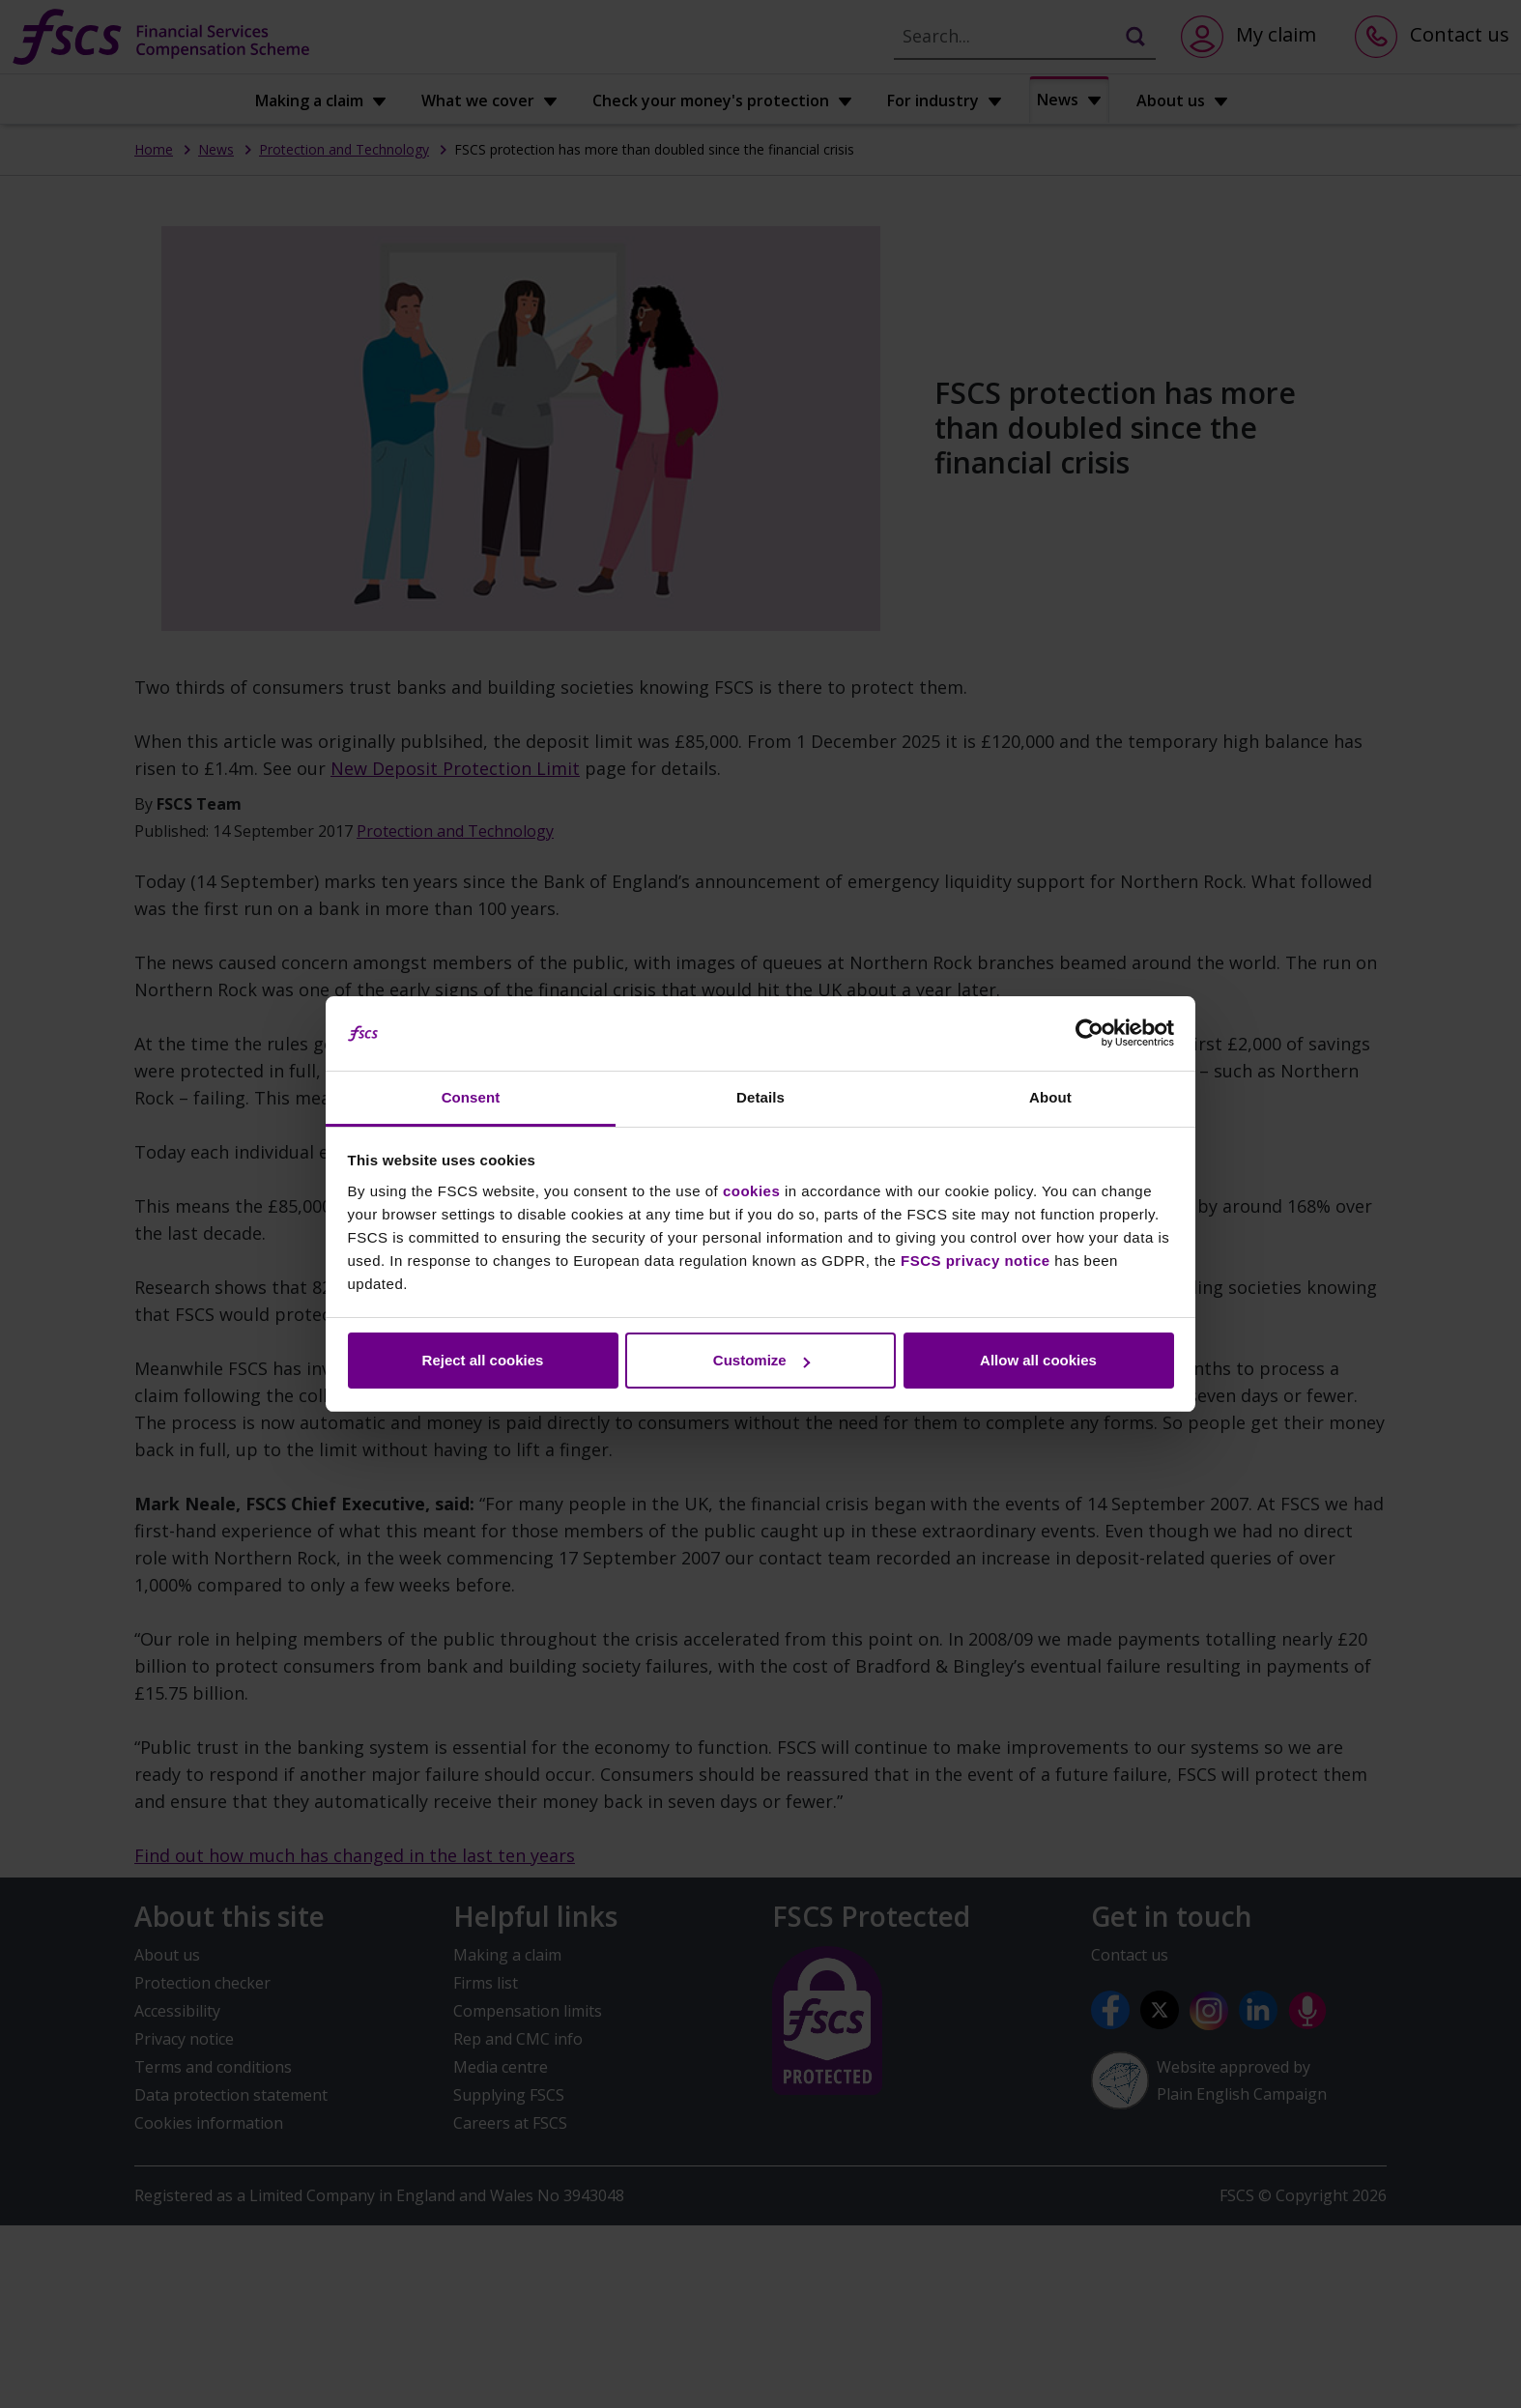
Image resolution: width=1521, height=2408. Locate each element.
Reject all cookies (483, 1360)
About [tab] (1050, 1097)
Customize (761, 1360)
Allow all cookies (1038, 1360)
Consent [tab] (471, 1097)
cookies (751, 1191)
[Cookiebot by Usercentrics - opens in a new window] (1089, 1033)
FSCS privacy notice (975, 1260)
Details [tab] (760, 1097)
